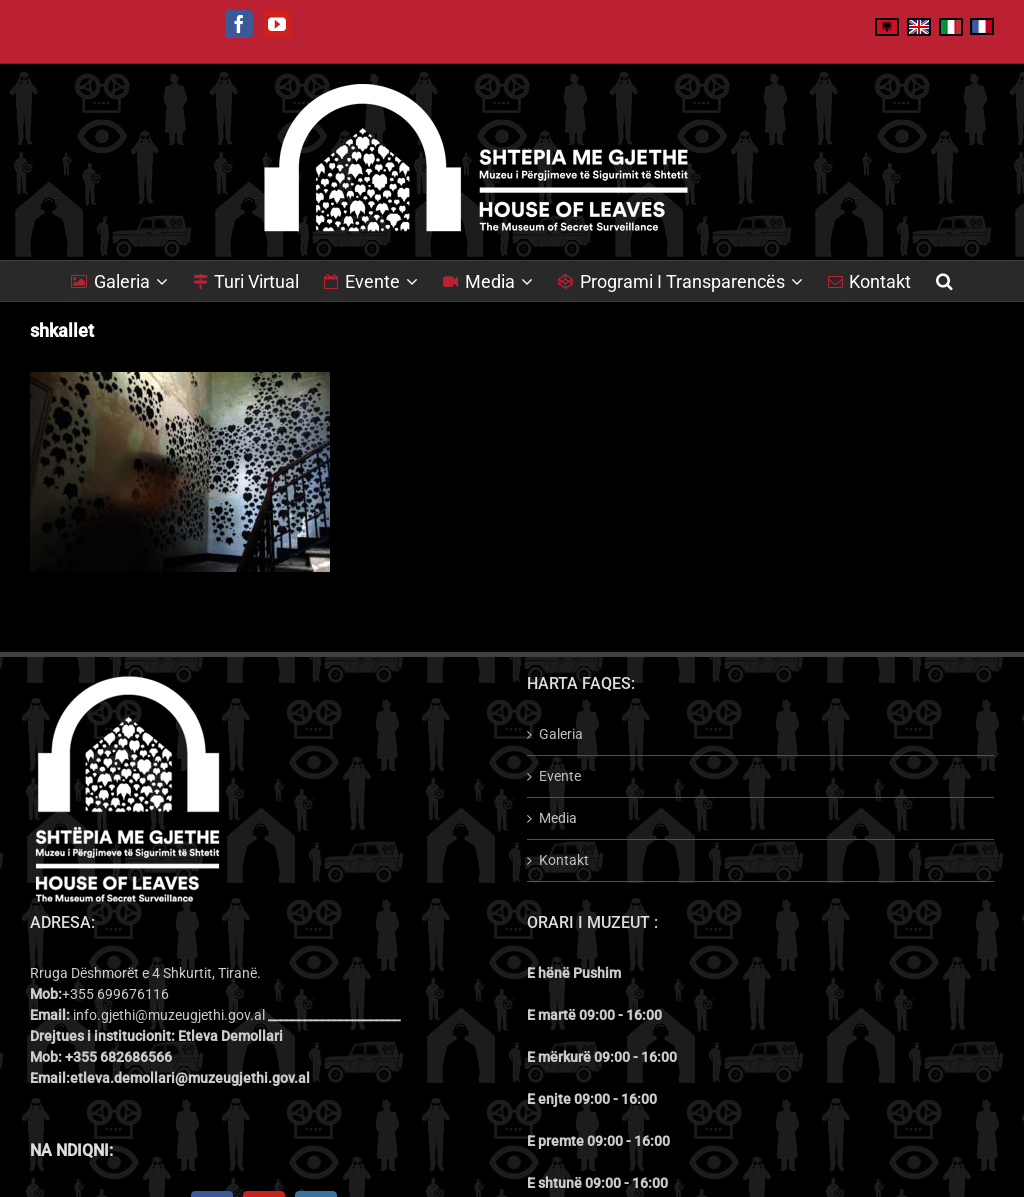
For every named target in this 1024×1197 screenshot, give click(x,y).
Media (558, 818)
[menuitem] (132, 281)
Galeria (561, 734)
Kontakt (564, 860)
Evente (560, 776)
